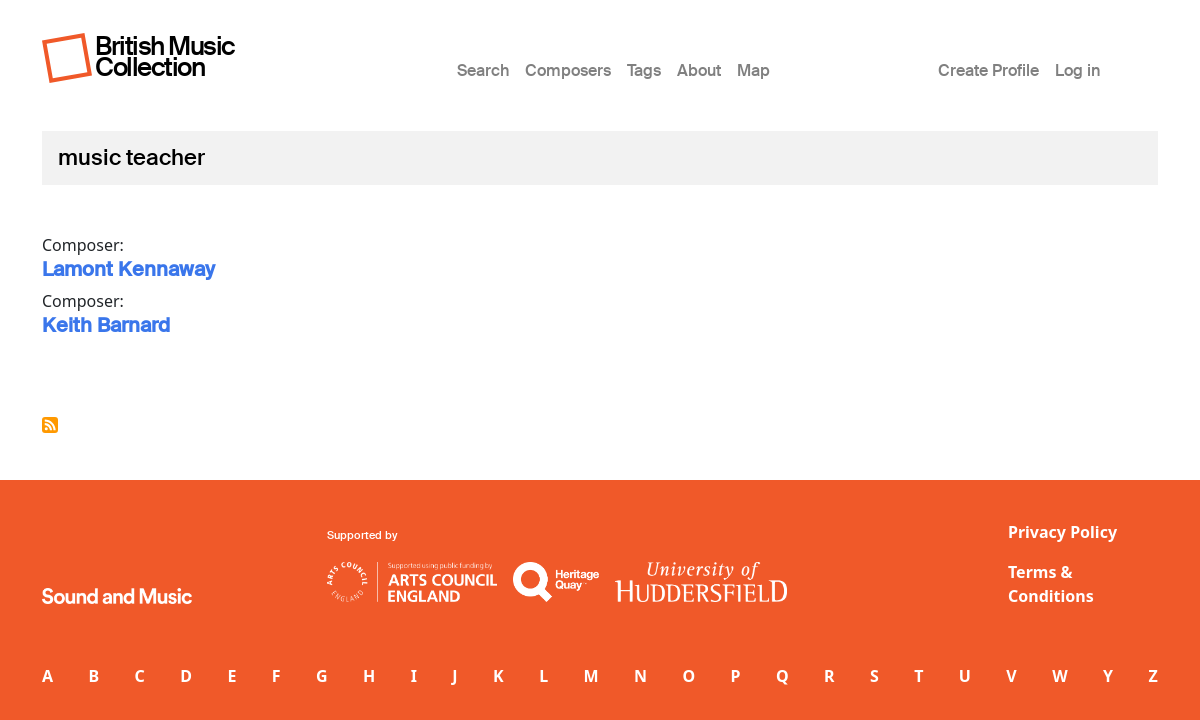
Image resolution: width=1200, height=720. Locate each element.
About (699, 70)
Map (753, 70)
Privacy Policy (1062, 532)
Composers (568, 70)
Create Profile (988, 70)
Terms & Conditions (1051, 584)
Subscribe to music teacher (50, 425)
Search (483, 70)
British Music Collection (165, 56)
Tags (644, 70)
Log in (1077, 70)
